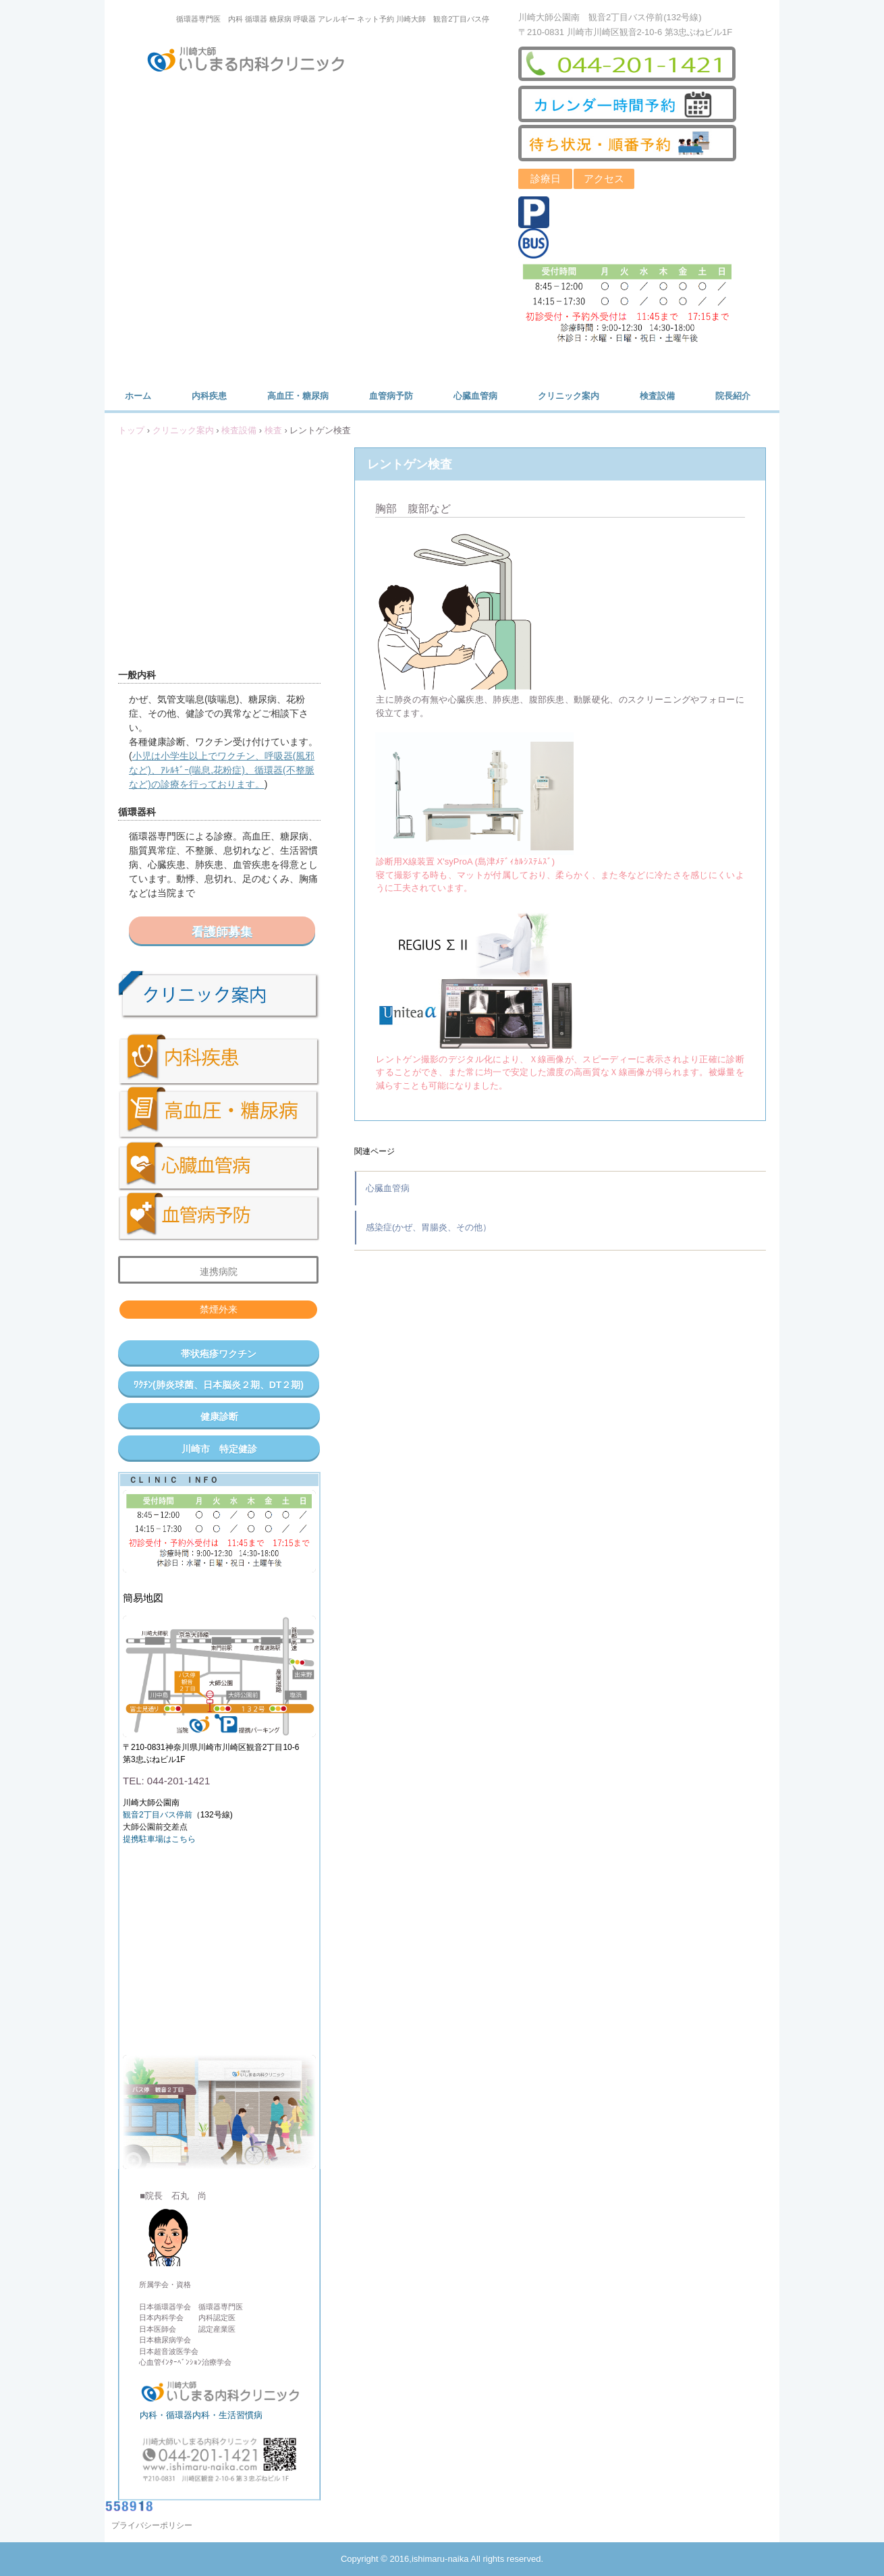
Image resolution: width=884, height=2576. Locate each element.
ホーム (138, 396)
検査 (273, 430)
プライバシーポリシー (151, 2525)
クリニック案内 (568, 396)
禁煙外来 (219, 1309)
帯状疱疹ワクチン (218, 1353)
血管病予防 (391, 396)
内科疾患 (209, 396)
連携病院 (219, 1271)
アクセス (604, 178)
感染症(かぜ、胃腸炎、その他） (428, 1227)
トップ (131, 430)
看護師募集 (222, 932)
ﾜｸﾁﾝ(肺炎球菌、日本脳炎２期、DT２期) (219, 1384)
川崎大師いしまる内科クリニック (254, 62)
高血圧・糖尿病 (298, 396)
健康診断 (219, 1416)
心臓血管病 (475, 396)
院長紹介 (732, 396)
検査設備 (657, 396)
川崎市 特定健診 (219, 1449)
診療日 (545, 178)
